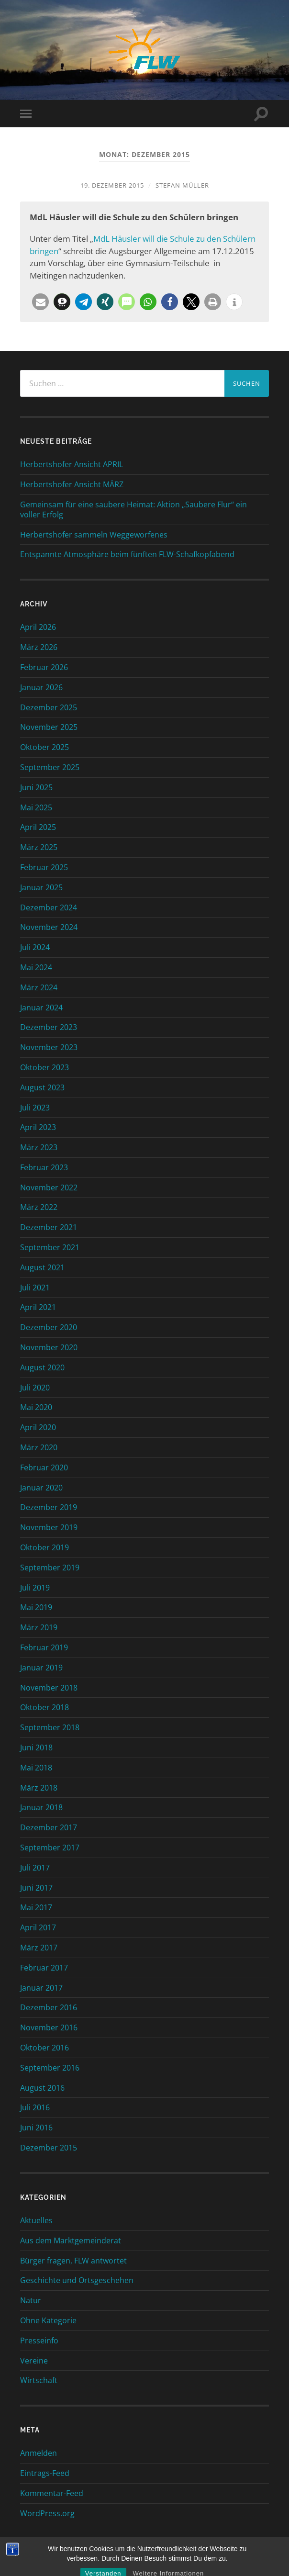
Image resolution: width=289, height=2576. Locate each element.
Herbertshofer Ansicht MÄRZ (71, 485)
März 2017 (38, 1947)
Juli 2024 (35, 947)
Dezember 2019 (48, 1507)
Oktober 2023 (44, 1067)
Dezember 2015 (48, 2147)
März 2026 (38, 647)
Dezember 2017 (48, 1827)
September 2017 (49, 1847)
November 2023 (49, 1047)
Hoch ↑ (169, 2557)
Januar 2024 (41, 1007)
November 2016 (49, 2027)
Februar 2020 (44, 1467)
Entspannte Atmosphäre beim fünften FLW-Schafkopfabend (127, 554)
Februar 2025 (44, 867)
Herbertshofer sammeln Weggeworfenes (93, 535)
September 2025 (49, 767)
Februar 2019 (44, 1647)
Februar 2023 (44, 1167)
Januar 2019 (41, 1667)
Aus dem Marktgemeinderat (70, 2240)
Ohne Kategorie (48, 2320)
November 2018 (49, 1687)
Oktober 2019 (44, 1547)
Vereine (34, 2360)
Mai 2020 (36, 1407)
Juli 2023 (35, 1107)
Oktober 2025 (44, 747)
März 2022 (38, 1207)
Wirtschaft (38, 2380)
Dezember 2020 (48, 1327)
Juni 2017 (36, 1887)
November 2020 (49, 1347)
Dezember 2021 (48, 1227)
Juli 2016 (35, 2107)
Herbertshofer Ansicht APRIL (71, 464)
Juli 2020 (35, 1387)
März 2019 (38, 1627)
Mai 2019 (36, 1607)
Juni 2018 (36, 1747)
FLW (139, 2557)
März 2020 (38, 1447)
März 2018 (38, 1787)
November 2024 (49, 927)
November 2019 (49, 1527)
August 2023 (42, 1087)
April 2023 (38, 1127)
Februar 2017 (44, 1967)
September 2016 (49, 2067)
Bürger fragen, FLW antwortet (73, 2260)
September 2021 (49, 1247)
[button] (40, 301)
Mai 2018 (36, 1767)
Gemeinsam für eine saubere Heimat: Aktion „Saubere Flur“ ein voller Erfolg (133, 510)
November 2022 (49, 1187)
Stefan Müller (182, 185)
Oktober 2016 (44, 2047)
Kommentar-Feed (51, 2493)
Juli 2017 (35, 1867)
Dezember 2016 (48, 2007)
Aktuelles (36, 2220)
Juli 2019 (35, 1587)
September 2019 (49, 1567)
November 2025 (49, 727)
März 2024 (38, 987)
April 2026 (38, 627)
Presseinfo (39, 2340)
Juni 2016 (36, 2127)
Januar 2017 (41, 1987)
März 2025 (38, 847)
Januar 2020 (41, 1487)
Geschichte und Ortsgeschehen (76, 2280)
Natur (30, 2300)
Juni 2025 (36, 787)
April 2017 (38, 1927)
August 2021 (42, 1267)
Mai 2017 (36, 1907)
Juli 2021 (35, 1287)
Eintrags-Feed (44, 2473)
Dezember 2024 (48, 907)
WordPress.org (47, 2513)
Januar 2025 (41, 887)
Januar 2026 (41, 687)
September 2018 (49, 1727)
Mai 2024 (36, 967)
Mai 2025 (36, 807)
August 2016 (42, 2088)
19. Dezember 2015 (112, 185)
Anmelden (38, 2453)
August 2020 (42, 1367)
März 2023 (38, 1147)
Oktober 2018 (44, 1707)
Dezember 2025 (48, 707)
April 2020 (38, 1427)
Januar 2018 (41, 1807)
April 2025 (38, 827)
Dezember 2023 (48, 1027)
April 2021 (38, 1307)
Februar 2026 (44, 667)
